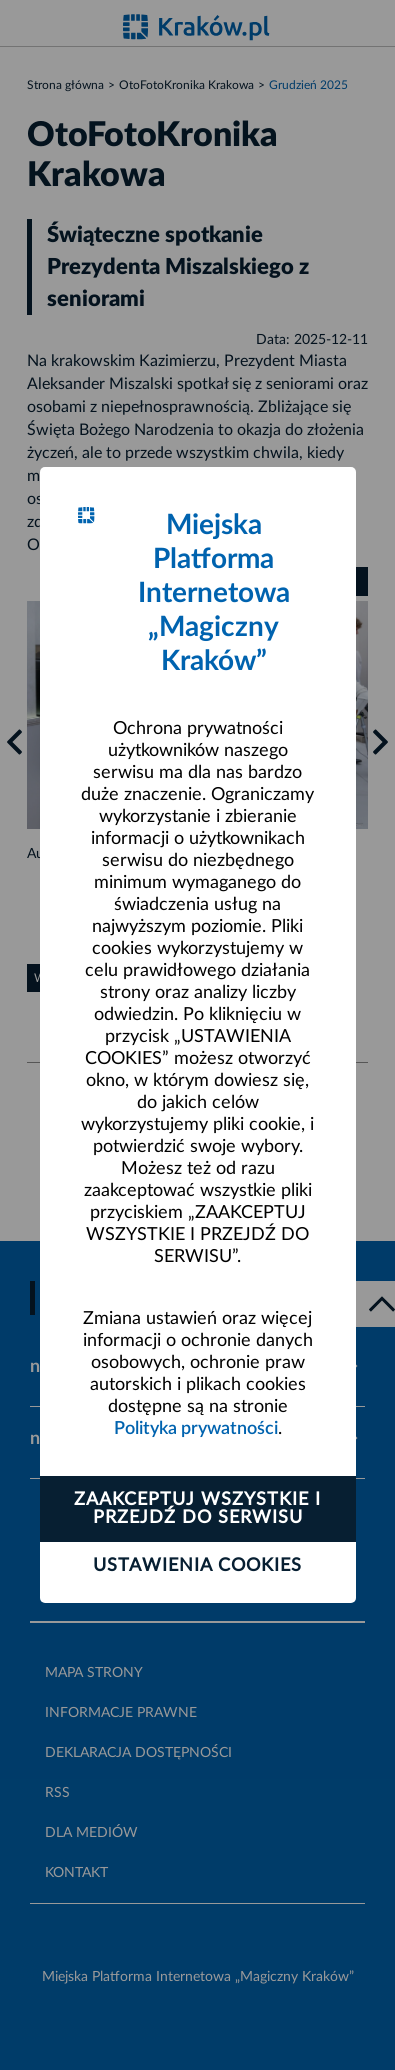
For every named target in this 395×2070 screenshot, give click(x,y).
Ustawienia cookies (197, 1566)
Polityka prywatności (196, 1429)
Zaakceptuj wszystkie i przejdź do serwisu (197, 1509)
